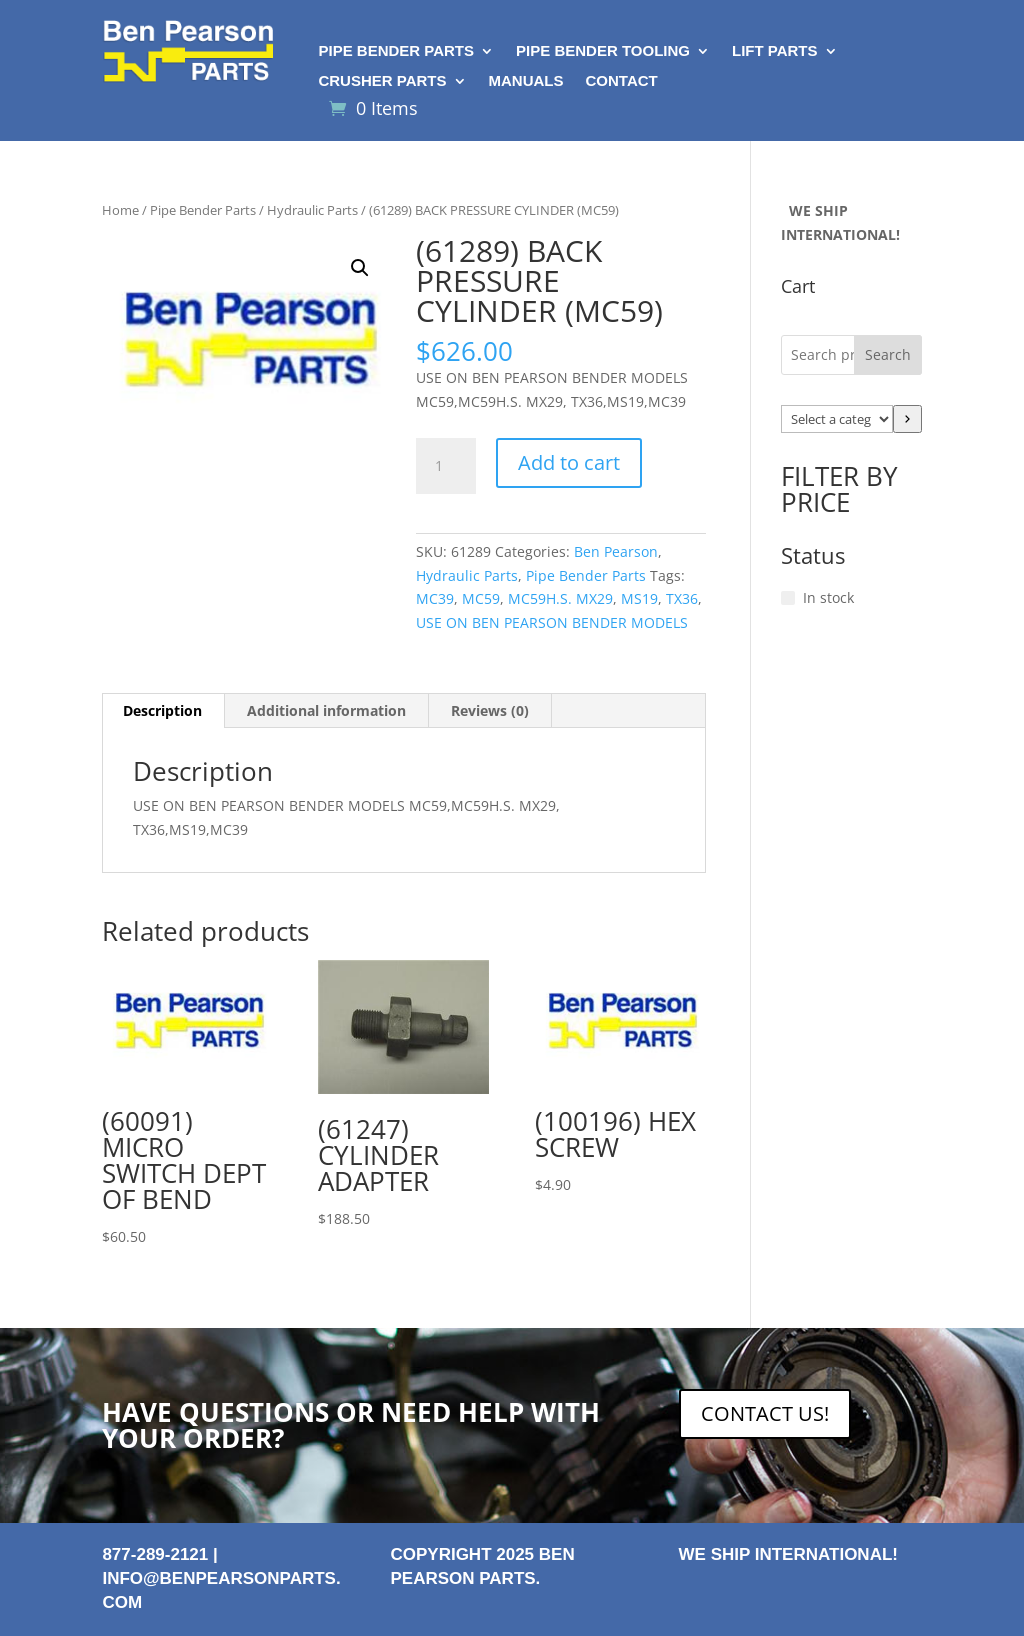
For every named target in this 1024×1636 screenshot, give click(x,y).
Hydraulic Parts (312, 210)
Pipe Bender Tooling (603, 51)
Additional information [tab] (326, 710)
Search (888, 354)
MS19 (639, 598)
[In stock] (788, 598)
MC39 (435, 598)
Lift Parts (775, 51)
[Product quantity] (446, 466)
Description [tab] (162, 710)
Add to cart (569, 462)
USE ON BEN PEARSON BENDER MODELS (552, 622)
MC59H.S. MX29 (560, 598)
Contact (622, 81)
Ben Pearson (616, 551)
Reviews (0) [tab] (490, 710)
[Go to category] (907, 419)
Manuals (526, 81)
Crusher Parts (382, 81)
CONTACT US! (765, 1413)
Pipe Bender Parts (396, 51)
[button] (360, 268)
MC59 (481, 598)
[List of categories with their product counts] (837, 419)
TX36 (682, 598)
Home (120, 210)
